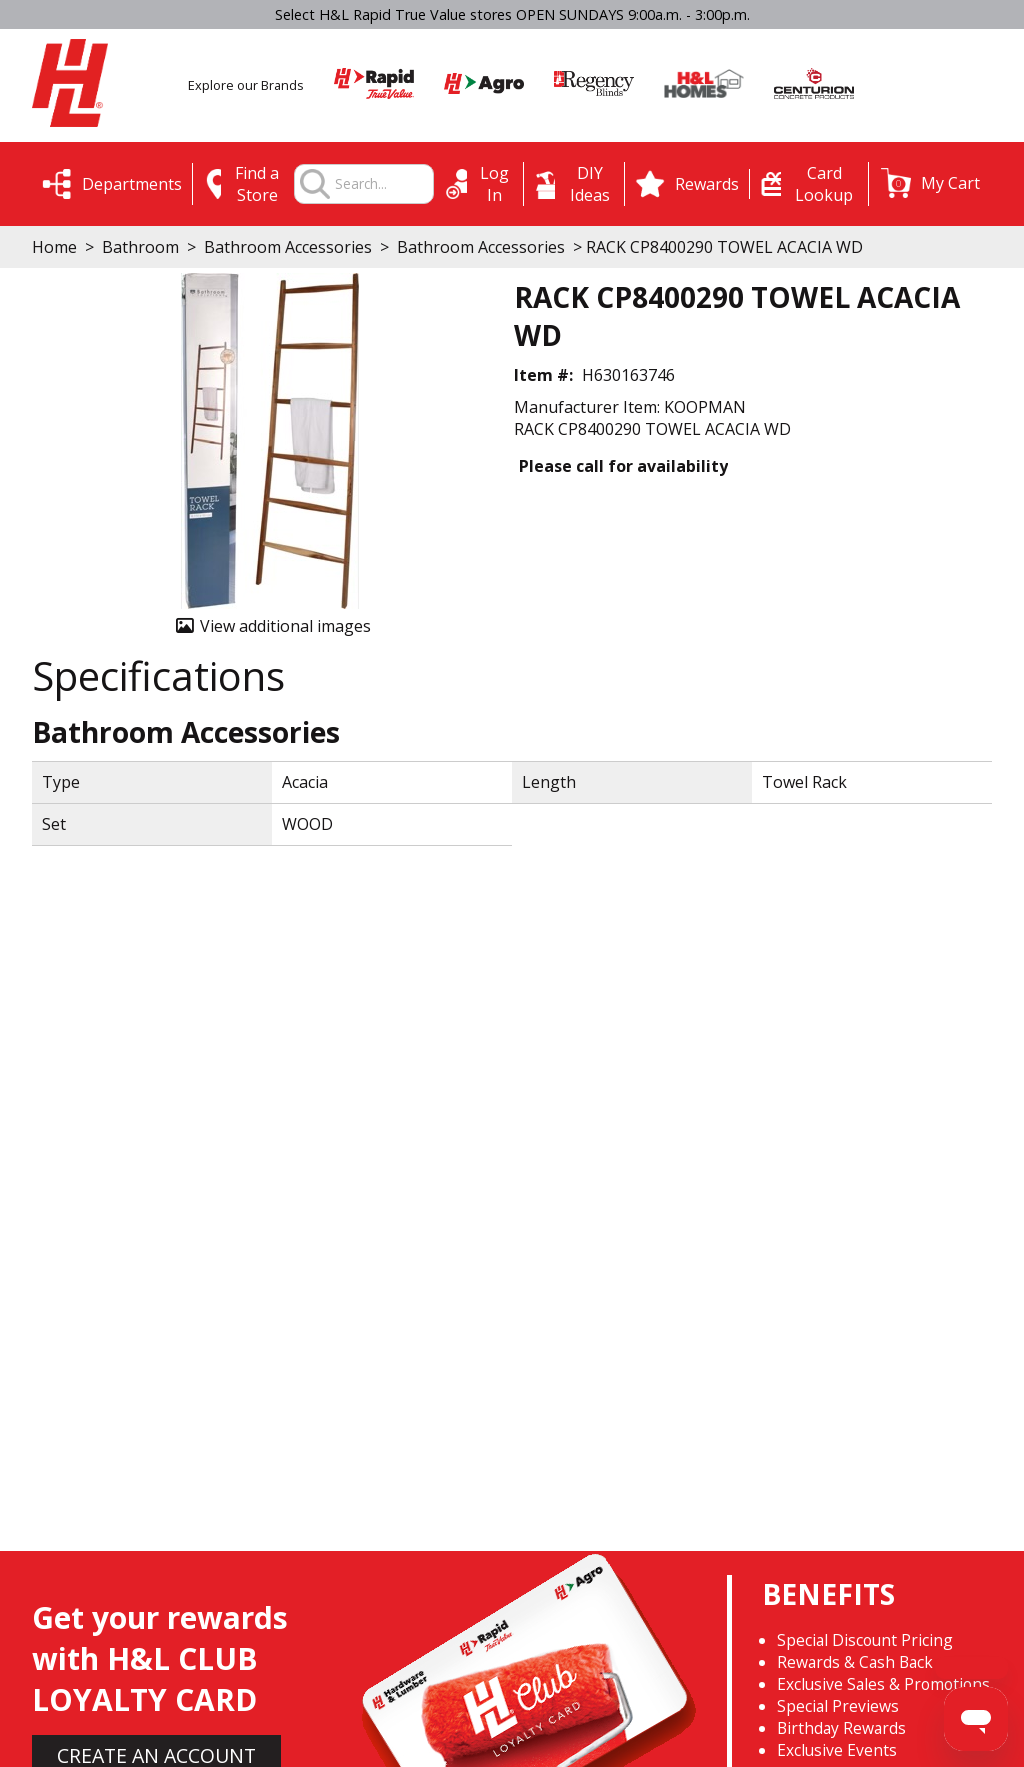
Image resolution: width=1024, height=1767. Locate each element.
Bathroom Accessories (288, 247)
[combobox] (383, 184)
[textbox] (383, 184)
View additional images (285, 626)
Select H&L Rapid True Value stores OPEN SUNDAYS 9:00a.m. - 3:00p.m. (512, 14)
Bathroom (140, 247)
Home (54, 247)
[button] (930, 183)
